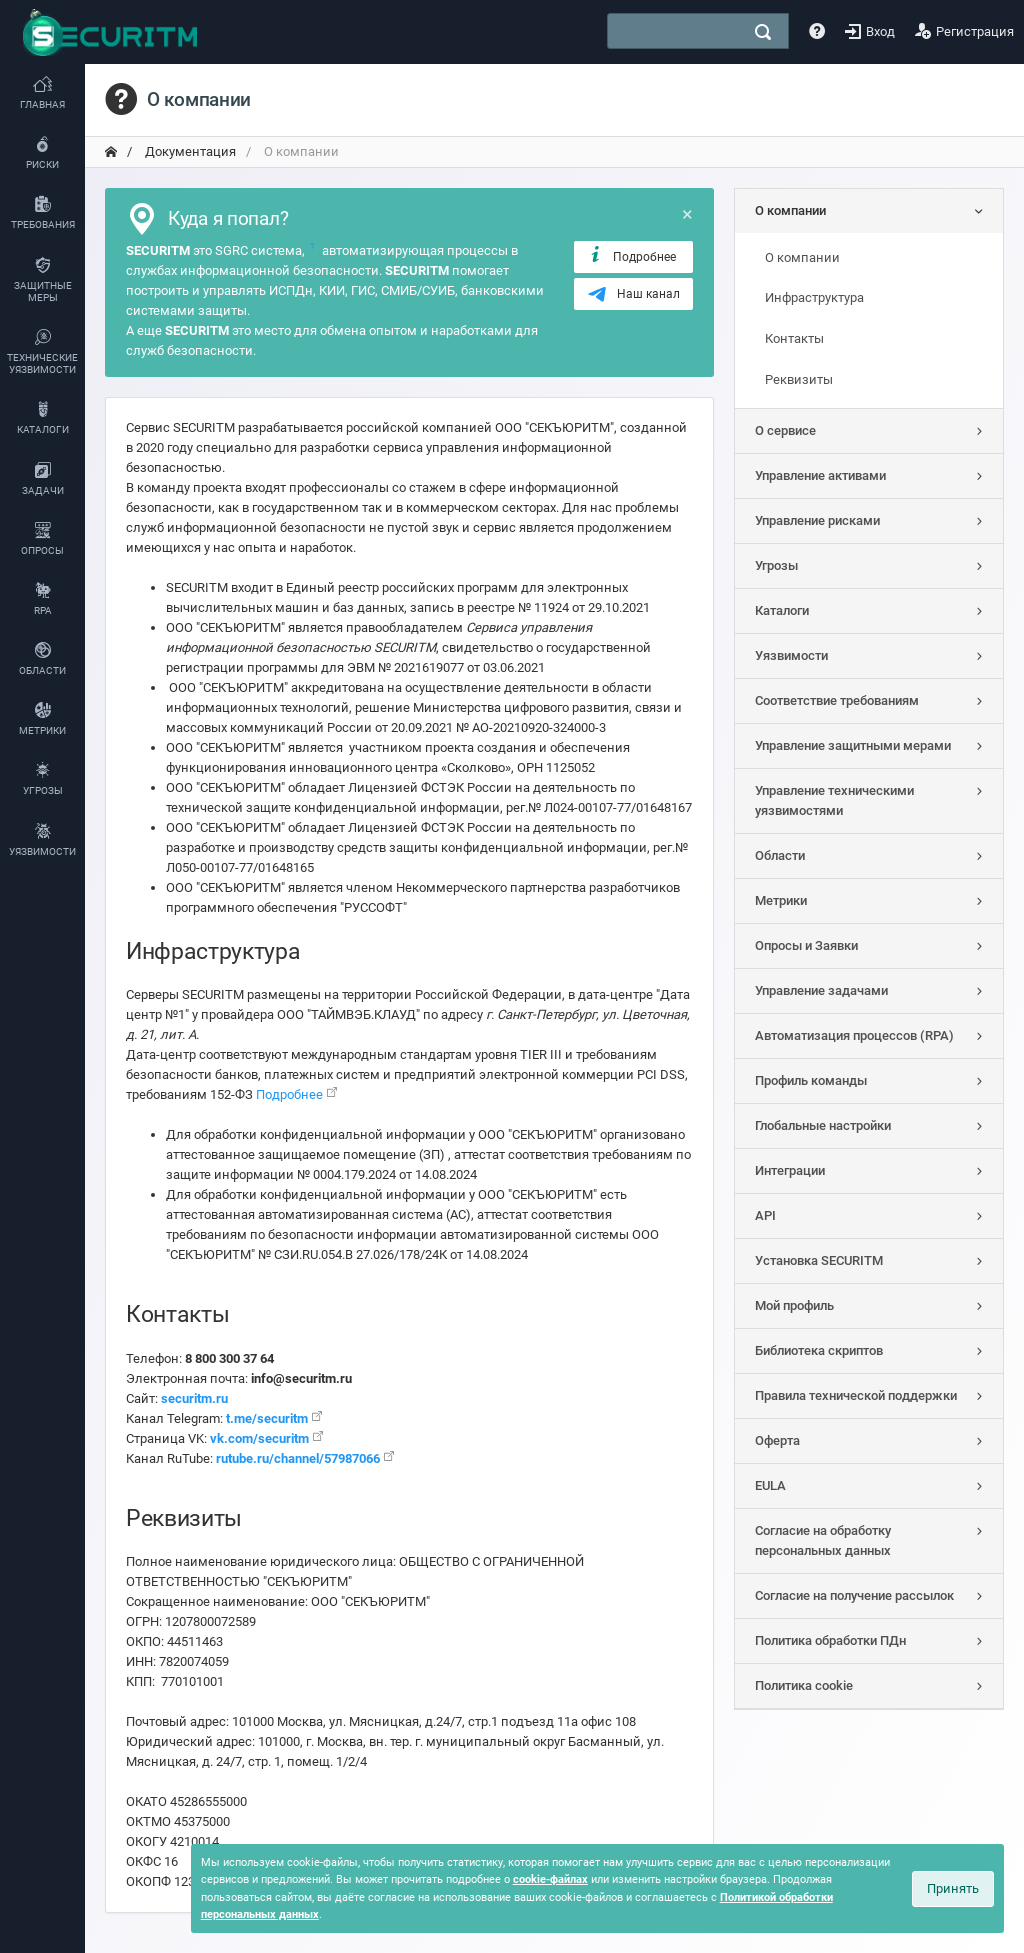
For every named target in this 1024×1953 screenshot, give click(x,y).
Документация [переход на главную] (189, 151)
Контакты (794, 338)
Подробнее (631, 256)
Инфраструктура (814, 297)
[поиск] (763, 32)
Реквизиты (799, 379)
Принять (953, 1888)
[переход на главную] (111, 152)
